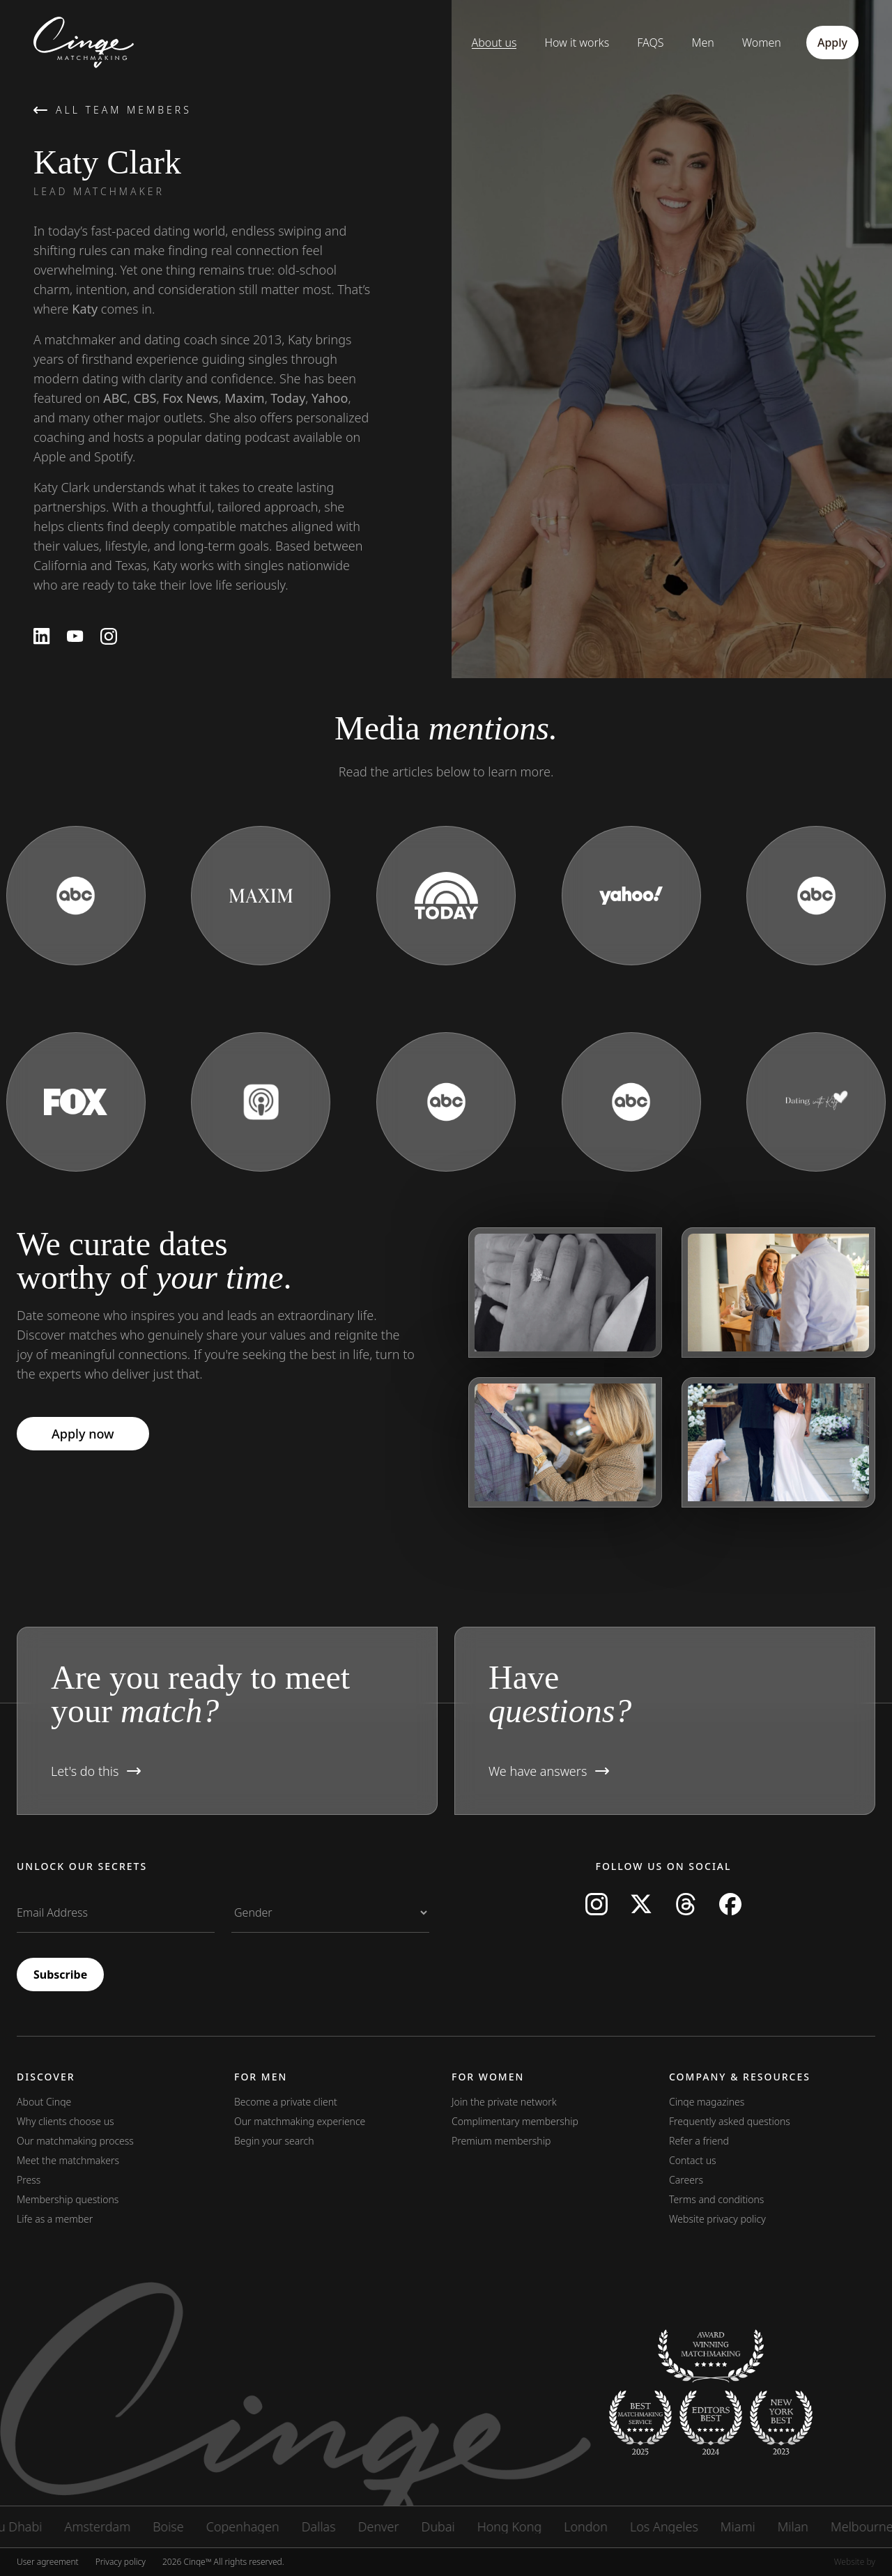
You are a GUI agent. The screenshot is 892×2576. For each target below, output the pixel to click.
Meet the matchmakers (68, 2160)
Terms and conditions (716, 2199)
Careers (686, 2179)
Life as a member (55, 2218)
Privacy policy (120, 2562)
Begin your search (274, 2140)
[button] (227, 1721)
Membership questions (67, 2199)
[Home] (71, 42)
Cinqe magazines (706, 2101)
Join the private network (504, 2101)
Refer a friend (699, 2140)
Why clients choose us (65, 2121)
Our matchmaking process (75, 2140)
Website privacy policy (717, 2218)
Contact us (692, 2160)
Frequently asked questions (729, 2121)
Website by (854, 2562)
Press (28, 2179)
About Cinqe (44, 2101)
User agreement (48, 2562)
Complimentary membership (515, 2121)
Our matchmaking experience (299, 2121)
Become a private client (285, 2101)
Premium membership (501, 2140)
